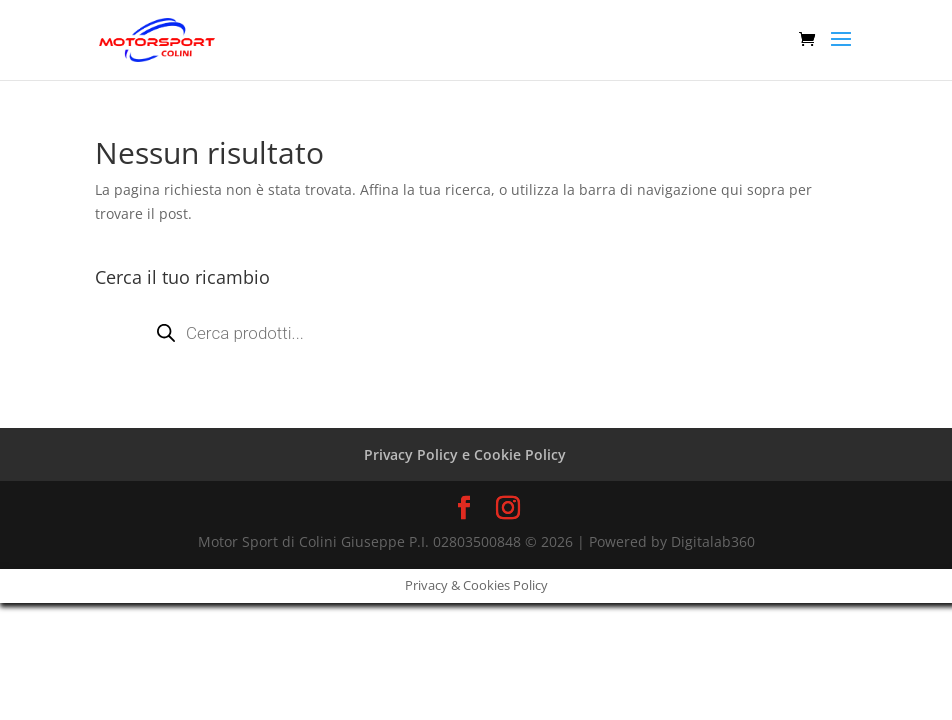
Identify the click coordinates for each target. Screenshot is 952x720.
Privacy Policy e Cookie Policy (465, 454)
